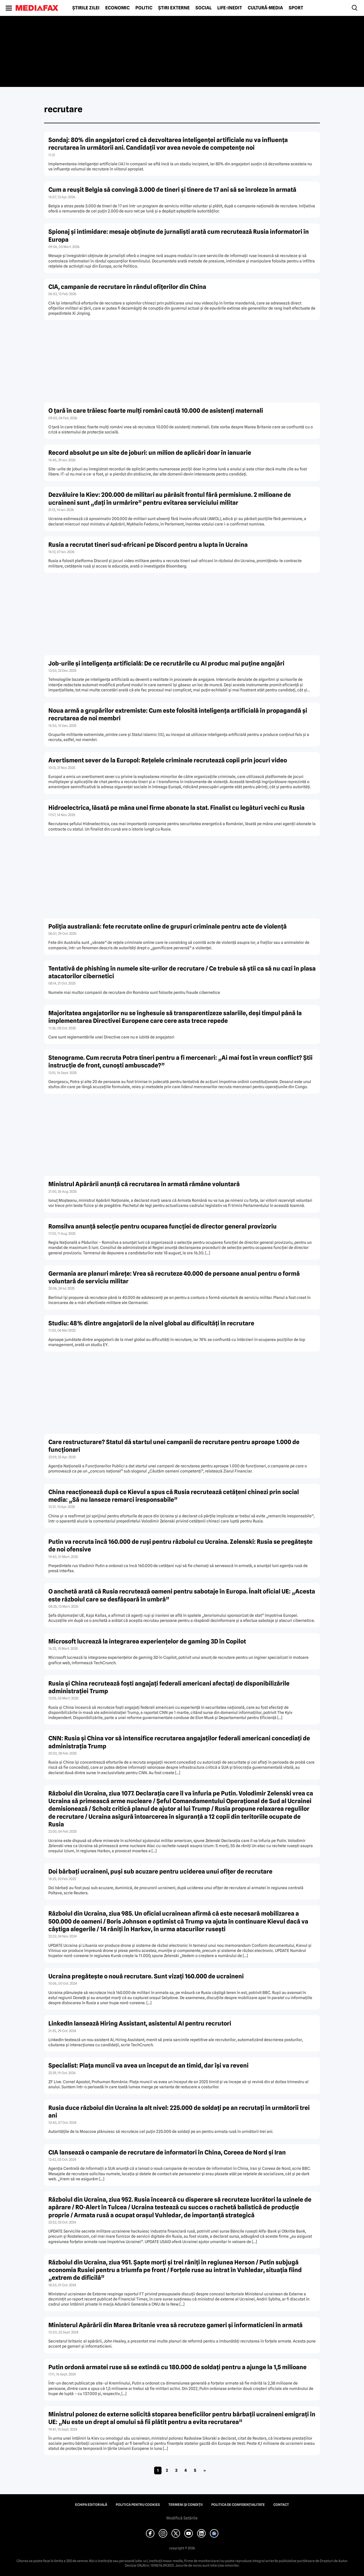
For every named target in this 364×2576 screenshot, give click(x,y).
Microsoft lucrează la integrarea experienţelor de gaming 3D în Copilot (147, 1641)
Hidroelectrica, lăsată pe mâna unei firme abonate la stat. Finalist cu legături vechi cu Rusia (176, 807)
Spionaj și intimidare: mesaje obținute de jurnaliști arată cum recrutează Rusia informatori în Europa (178, 235)
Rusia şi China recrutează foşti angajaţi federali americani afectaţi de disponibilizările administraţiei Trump (168, 1687)
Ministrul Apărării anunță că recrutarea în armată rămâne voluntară (144, 1184)
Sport (296, 8)
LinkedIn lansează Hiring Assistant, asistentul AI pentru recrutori (139, 2023)
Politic (143, 8)
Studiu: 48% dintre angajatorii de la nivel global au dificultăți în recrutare (151, 1323)
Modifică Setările (182, 2518)
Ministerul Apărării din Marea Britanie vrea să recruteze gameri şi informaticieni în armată (175, 2325)
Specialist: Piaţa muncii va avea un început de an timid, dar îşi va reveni (148, 2065)
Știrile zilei (86, 8)
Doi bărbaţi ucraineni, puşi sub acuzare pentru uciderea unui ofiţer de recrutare (160, 1871)
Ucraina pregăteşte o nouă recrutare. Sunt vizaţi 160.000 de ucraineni (146, 1976)
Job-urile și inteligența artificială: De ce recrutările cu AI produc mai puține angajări (166, 663)
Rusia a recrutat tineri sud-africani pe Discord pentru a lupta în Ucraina (148, 544)
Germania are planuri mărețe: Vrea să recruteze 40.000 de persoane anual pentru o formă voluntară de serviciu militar (174, 1277)
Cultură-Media (265, 8)
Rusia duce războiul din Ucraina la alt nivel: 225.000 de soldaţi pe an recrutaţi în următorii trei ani (179, 2111)
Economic (117, 8)
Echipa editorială (91, 2505)
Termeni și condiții (185, 2505)
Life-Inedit (229, 8)
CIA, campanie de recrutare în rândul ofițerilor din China (127, 286)
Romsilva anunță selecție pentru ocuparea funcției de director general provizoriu (162, 1226)
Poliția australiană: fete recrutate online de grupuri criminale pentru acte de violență (167, 926)
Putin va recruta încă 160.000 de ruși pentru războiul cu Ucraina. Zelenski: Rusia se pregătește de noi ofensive (180, 1545)
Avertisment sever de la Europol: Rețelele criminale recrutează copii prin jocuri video (167, 760)
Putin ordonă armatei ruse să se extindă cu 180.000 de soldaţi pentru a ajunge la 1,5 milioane (177, 2367)
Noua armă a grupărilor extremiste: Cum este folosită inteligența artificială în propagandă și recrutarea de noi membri (177, 714)
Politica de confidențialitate (238, 2505)
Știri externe (174, 8)
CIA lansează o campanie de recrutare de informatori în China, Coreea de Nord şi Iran (167, 2152)
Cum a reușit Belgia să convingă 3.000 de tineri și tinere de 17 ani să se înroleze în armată (172, 189)
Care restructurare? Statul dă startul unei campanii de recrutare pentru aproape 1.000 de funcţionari (173, 1445)
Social (203, 8)
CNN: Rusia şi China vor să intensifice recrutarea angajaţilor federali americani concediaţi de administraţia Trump (179, 1742)
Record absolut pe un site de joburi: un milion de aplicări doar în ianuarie (149, 452)
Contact (281, 2505)
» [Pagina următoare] (204, 2470)
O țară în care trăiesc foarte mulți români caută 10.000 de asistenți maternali (155, 410)
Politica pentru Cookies (138, 2505)
